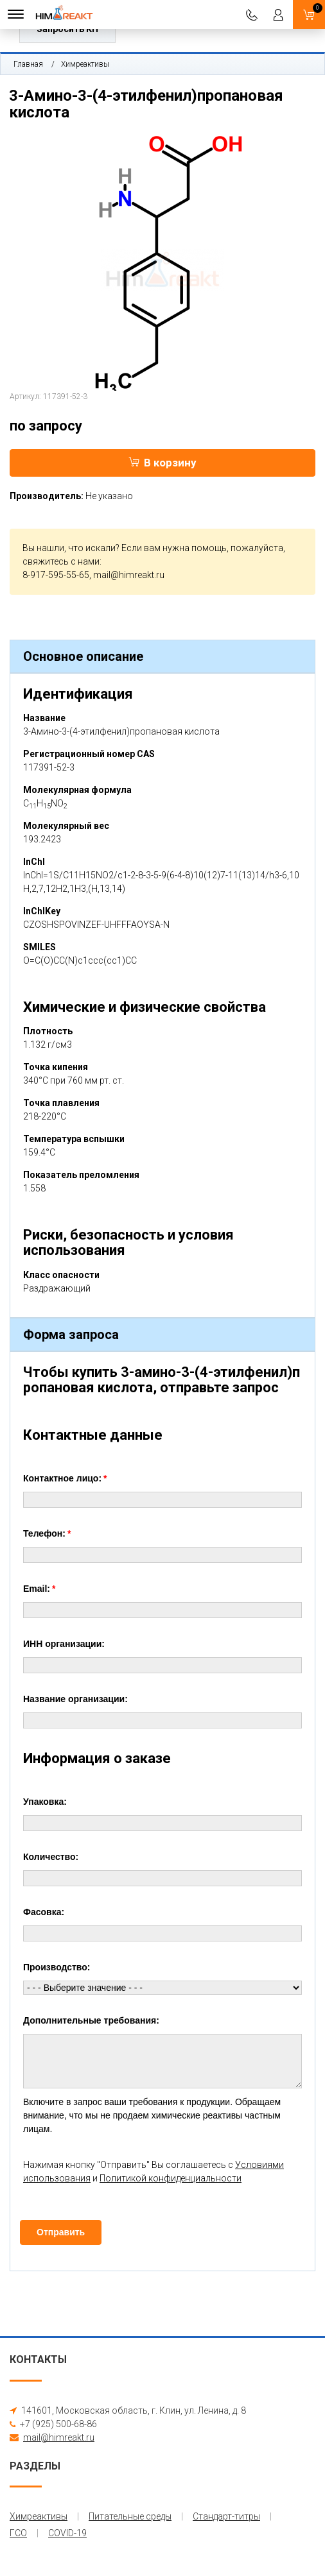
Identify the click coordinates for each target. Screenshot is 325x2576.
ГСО (18, 2533)
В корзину (162, 462)
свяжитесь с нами (61, 561)
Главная (28, 64)
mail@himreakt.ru (128, 575)
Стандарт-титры (226, 2516)
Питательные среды (130, 2516)
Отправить (61, 2232)
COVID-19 (67, 2533)
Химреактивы (85, 64)
